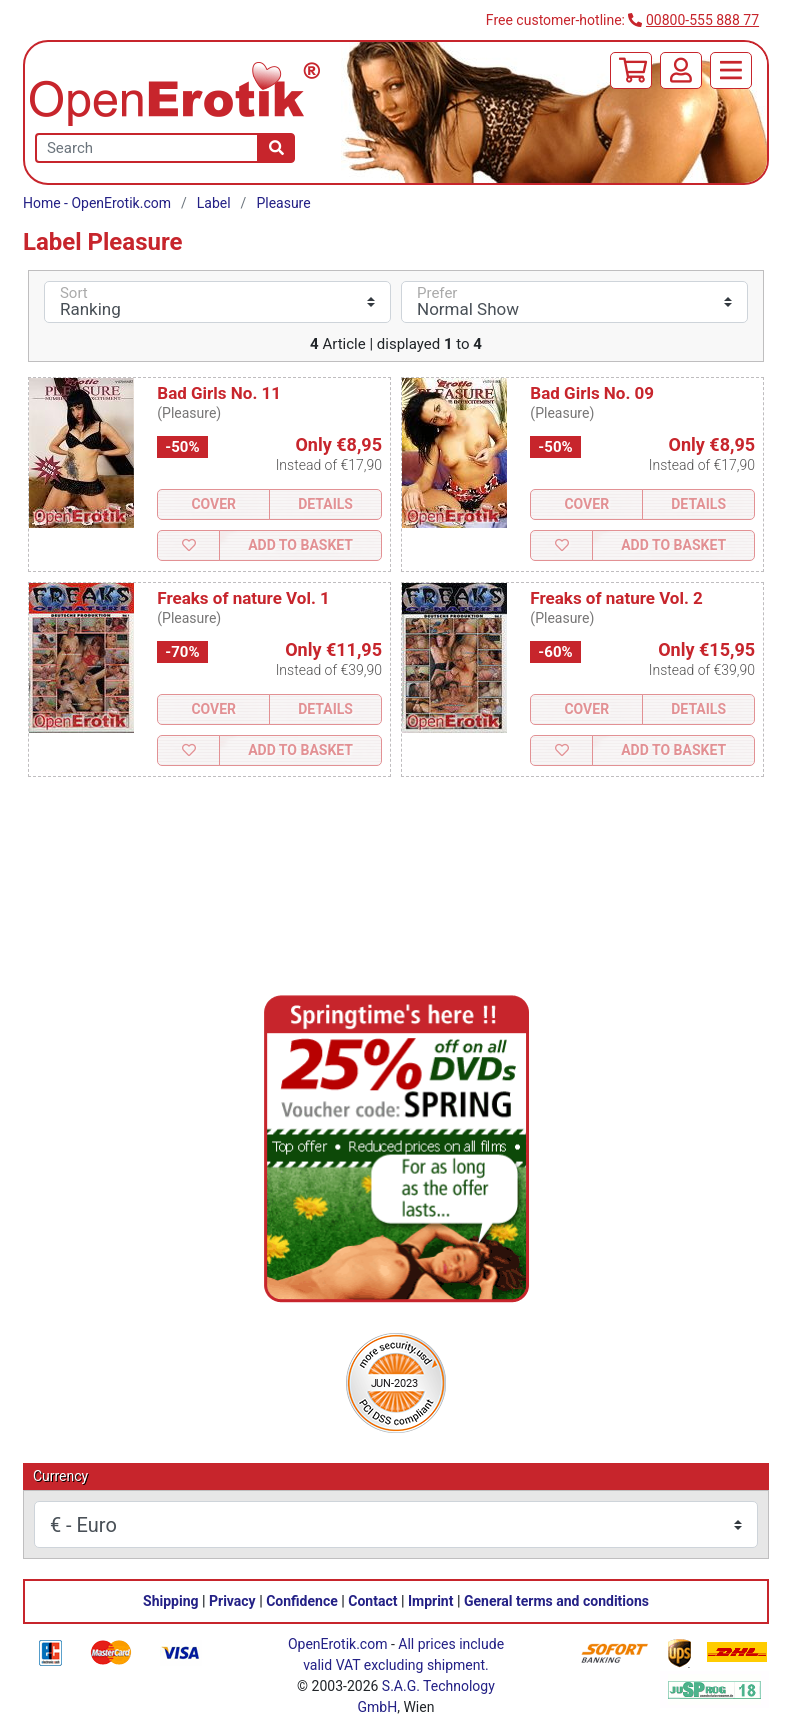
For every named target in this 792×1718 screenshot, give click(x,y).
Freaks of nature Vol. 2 (616, 598)
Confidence (302, 1601)
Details (325, 504)
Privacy (232, 1601)
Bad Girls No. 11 (219, 393)
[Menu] (731, 70)
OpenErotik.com (338, 1644)
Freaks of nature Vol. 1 (243, 598)
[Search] (276, 148)
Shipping (170, 1601)
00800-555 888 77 (702, 20)
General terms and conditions (556, 1601)
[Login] (681, 70)
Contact (372, 1601)
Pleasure (283, 203)
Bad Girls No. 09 (592, 393)
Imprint (431, 1601)
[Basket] (631, 70)
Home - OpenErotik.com (97, 203)
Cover (213, 504)
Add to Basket (300, 545)
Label (214, 203)
